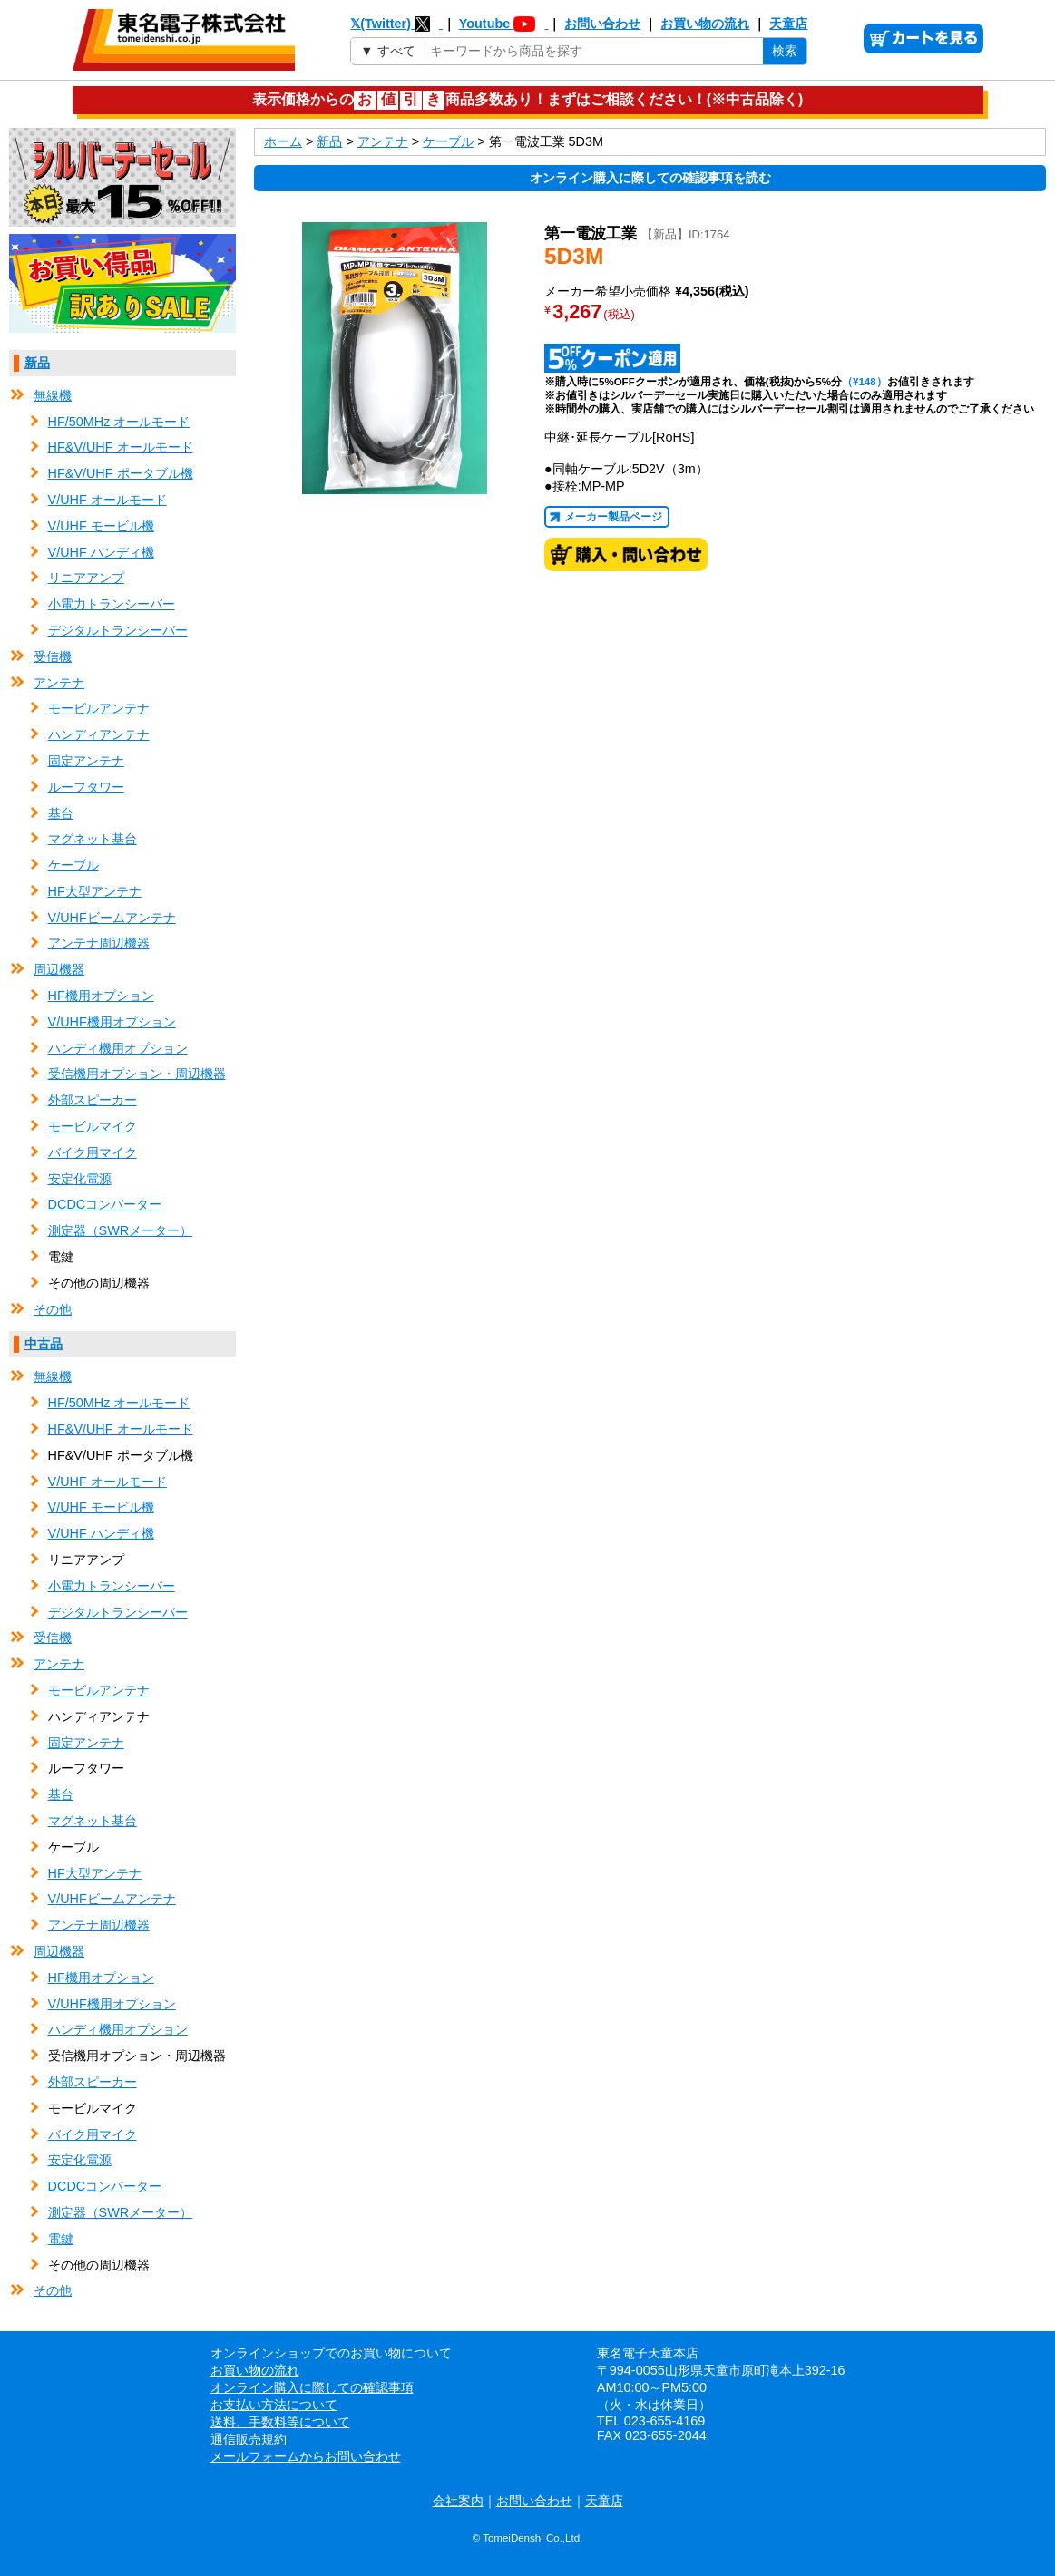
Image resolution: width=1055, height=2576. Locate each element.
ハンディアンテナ (99, 734)
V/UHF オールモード (107, 499)
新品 (37, 362)
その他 (53, 1309)
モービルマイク (92, 1126)
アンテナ (59, 683)
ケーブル (73, 865)
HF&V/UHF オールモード (120, 447)
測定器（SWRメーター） (120, 1230)
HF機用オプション (101, 995)
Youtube (504, 23)
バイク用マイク (92, 1152)
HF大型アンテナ (95, 891)
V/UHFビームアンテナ (112, 917)
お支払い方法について (273, 2404)
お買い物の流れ (704, 23)
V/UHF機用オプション (112, 1022)
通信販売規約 (248, 2439)
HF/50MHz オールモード (119, 421)
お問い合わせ (602, 23)
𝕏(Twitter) (396, 23)
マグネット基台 (92, 838)
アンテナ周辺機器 (99, 943)
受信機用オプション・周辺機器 (137, 1073)
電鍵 (60, 2238)
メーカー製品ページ (613, 516)
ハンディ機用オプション (118, 1048)
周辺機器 (59, 969)
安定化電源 (80, 1178)
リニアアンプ (86, 577)
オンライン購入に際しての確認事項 (312, 2387)
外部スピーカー (92, 1100)
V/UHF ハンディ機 (101, 552)
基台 (60, 813)
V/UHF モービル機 (101, 526)
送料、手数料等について (280, 2422)
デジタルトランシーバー (118, 630)
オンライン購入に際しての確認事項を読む (650, 177)
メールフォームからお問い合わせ (305, 2456)
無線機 (53, 395)
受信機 (53, 656)
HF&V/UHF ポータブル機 (120, 473)
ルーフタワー (86, 787)
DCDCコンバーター (105, 1204)
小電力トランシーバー (111, 604)
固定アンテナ (86, 760)
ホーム (283, 141)
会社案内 (458, 2500)
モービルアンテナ (99, 708)
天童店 (788, 23)
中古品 (43, 1344)
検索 (784, 51)
